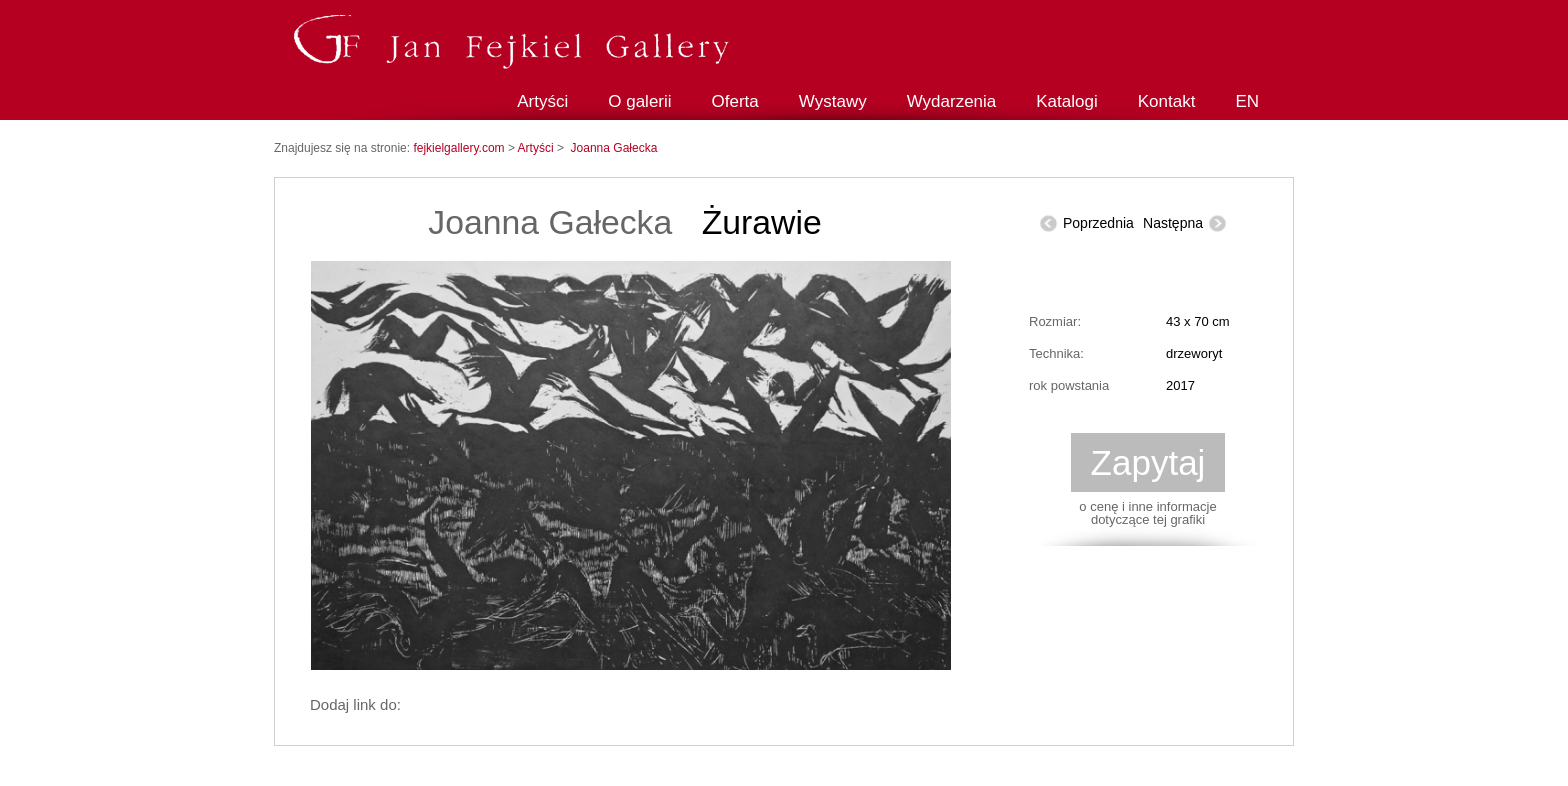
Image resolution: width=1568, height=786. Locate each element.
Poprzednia (1098, 223)
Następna (1173, 223)
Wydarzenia (952, 101)
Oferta (735, 101)
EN (1247, 101)
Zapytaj (1148, 462)
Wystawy (833, 101)
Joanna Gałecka (614, 148)
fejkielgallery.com (460, 148)
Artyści (542, 101)
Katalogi (1066, 101)
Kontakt (1167, 101)
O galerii (639, 101)
